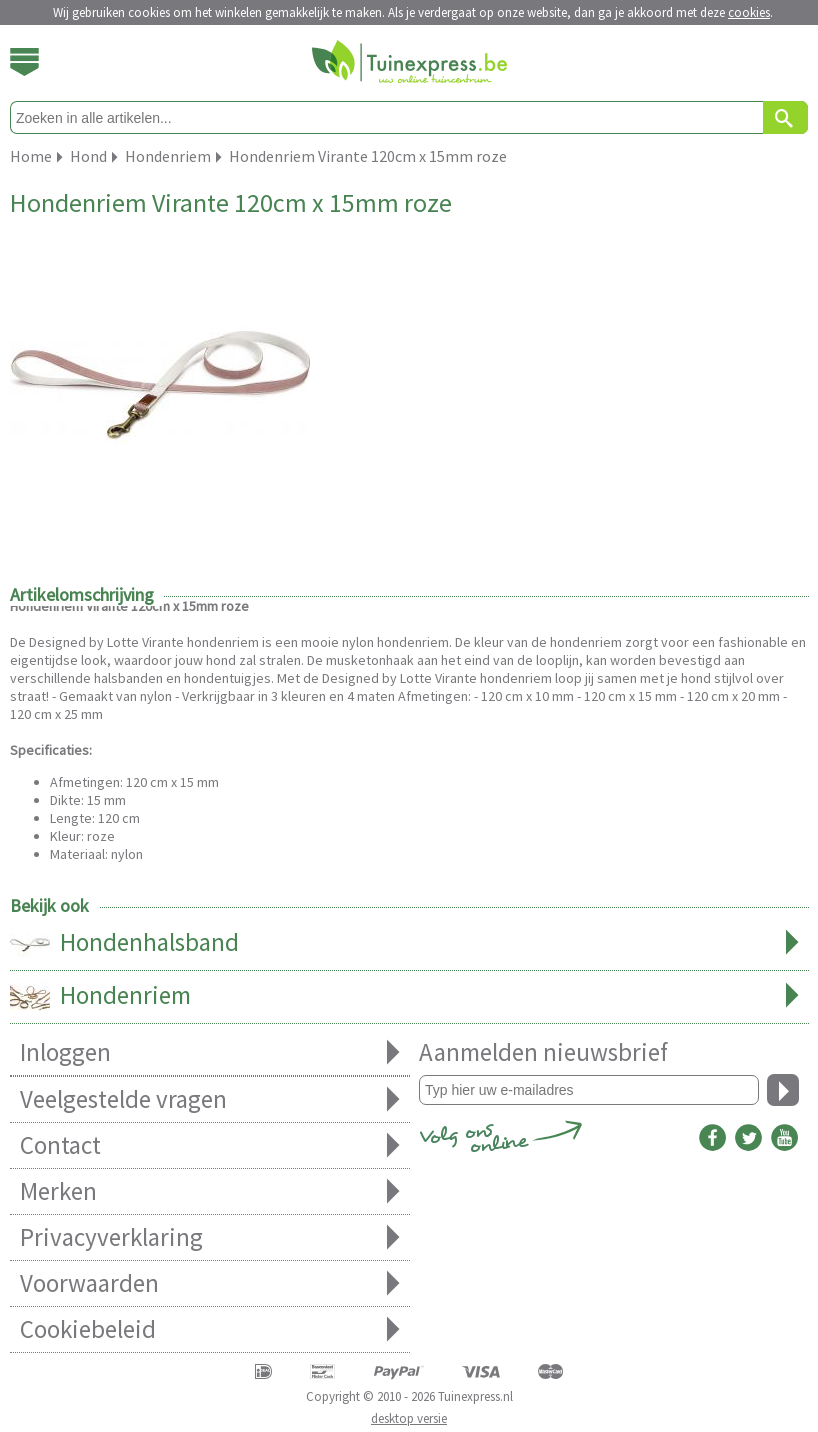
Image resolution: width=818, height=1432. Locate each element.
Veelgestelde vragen (210, 1099)
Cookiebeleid (210, 1329)
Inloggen (210, 1052)
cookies (749, 12)
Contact (210, 1145)
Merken (210, 1191)
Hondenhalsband (409, 944)
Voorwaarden (210, 1283)
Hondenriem (409, 997)
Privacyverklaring (210, 1237)
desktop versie (409, 1418)
